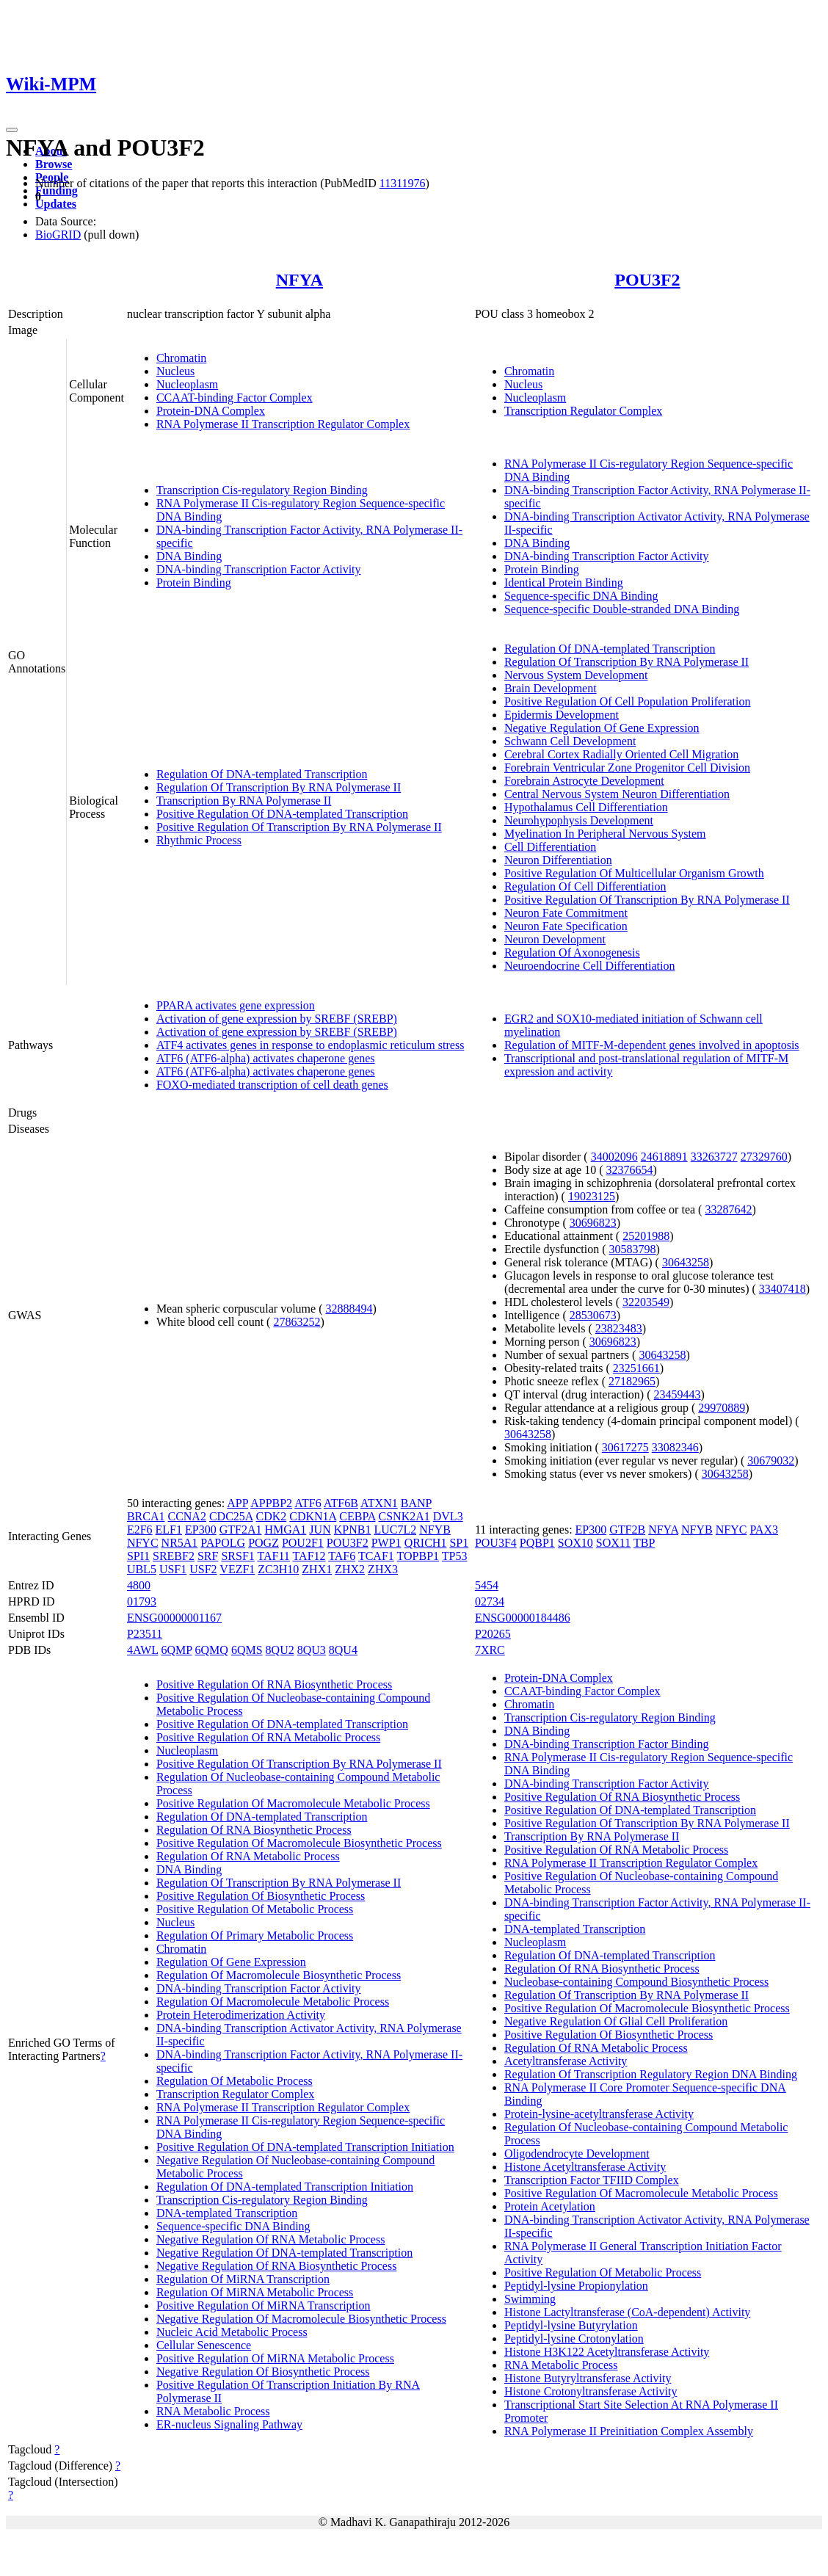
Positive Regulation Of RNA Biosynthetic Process (274, 1684)
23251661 (636, 1368)
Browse (53, 164)
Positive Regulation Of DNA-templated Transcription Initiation (305, 2147)
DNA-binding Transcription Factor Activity (258, 569)
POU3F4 (496, 1542)
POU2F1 (303, 1542)
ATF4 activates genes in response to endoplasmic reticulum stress (310, 1045)
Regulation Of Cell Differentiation (585, 886)
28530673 (593, 1315)
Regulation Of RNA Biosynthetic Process (254, 1830)
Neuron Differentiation (558, 860)
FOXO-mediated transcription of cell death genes (272, 1084)
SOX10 (575, 1542)
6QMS (247, 1650)
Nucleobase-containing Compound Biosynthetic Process (636, 1981)
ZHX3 (383, 1569)
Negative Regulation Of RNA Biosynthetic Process (276, 2266)
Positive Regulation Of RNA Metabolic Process (268, 1737)
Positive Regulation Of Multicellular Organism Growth (634, 873)
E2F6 (140, 1529)
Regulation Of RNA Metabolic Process (248, 1856)
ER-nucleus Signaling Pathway (229, 2424)
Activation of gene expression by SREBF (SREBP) (276, 1018)
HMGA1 (285, 1529)
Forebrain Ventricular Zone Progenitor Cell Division (627, 767)
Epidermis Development (561, 714)
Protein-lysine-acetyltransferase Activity (599, 2114)
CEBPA (357, 1516)
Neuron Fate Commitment (566, 913)
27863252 (296, 1322)
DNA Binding (189, 556)
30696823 (593, 1222)
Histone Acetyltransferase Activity (585, 2166)
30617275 (625, 1447)
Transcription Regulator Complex (583, 410)
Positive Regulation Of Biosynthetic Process (260, 1896)
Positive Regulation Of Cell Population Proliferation (627, 701)
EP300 (201, 1529)
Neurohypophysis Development (578, 820)
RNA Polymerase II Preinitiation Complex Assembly (628, 2431)
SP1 (458, 1542)
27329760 (764, 1156)
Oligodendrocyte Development (577, 2153)
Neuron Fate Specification (566, 926)
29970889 (721, 1407)
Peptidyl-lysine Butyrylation (571, 2325)
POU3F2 (647, 279)
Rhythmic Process (199, 840)
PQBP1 (537, 1542)
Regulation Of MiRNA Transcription (243, 2279)
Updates (55, 203)
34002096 (614, 1156)
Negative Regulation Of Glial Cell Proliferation (615, 2021)
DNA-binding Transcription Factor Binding (606, 1744)
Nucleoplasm (187, 384)
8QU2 (280, 1650)
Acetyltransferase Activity (566, 2061)
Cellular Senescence (203, 2345)
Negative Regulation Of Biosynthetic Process (263, 2371)
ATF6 (307, 1503)
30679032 (770, 1460)
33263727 (714, 1156)
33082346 (675, 1447)
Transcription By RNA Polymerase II (244, 800)
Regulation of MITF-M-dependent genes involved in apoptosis (651, 1045)
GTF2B (627, 1529)
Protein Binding (193, 582)
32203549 (645, 1302)
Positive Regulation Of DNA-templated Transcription (282, 814)
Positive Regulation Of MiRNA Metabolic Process (275, 2358)
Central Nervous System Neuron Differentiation (617, 794)
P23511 (144, 1634)
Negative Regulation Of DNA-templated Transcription (284, 2252)
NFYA (299, 279)
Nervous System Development (576, 675)
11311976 (403, 183)
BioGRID (58, 234)
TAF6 (341, 1556)
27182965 (632, 1381)
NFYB (435, 1529)
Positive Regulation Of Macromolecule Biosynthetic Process (299, 1843)
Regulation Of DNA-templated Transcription (262, 774)
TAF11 (274, 1556)
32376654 (629, 1170)
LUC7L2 (395, 1529)
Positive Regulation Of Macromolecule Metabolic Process (293, 1803)
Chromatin (181, 358)
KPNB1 (352, 1529)
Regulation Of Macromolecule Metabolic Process (272, 2001)
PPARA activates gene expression (235, 1005)
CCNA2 (186, 1516)
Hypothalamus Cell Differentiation (586, 807)
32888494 (348, 1308)
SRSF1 (237, 1556)
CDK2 (271, 1516)
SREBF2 (174, 1556)
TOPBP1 (418, 1556)
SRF (207, 1556)
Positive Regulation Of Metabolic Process (254, 1909)
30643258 (685, 1262)
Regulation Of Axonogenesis (572, 952)
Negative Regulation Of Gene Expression (602, 728)
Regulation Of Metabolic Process (234, 2081)
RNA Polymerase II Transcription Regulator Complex (283, 424)
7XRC (490, 1650)
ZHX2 (350, 1569)
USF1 (172, 1569)
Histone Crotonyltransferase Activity (591, 2391)
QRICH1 (425, 1542)
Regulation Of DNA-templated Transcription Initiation (284, 2186)
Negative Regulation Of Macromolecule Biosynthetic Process (301, 2318)
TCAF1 (376, 1556)
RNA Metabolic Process (213, 2411)
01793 (141, 1601)
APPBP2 (271, 1503)
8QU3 (311, 1650)
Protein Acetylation (549, 2206)
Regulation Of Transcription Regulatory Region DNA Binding (650, 2074)
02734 (489, 1601)
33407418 (782, 1288)
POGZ (263, 1542)
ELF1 (169, 1529)
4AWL (143, 1650)
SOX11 (613, 1542)
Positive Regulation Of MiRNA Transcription (263, 2305)
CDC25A (231, 1516)
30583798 (632, 1249)
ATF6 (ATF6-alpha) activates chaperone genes (265, 1058)
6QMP (176, 1650)
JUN (319, 1529)
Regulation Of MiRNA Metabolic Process (254, 2292)
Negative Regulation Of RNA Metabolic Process (270, 2239)
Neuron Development (555, 939)
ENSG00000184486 (522, 1617)
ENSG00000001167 (174, 1617)
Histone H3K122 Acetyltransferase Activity (607, 2351)
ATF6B (341, 1503)
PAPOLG (222, 1542)
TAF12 (309, 1556)
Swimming (530, 2299)
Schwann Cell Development (570, 741)
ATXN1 (379, 1503)
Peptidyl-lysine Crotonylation (574, 2338)
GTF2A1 (240, 1529)
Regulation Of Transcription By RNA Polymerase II (278, 787)
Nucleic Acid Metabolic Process (232, 2332)
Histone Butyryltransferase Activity (588, 2378)
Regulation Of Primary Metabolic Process (254, 1935)
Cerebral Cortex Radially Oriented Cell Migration (621, 754)
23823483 (618, 1328)
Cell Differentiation (550, 847)
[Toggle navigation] (12, 130)
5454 (486, 1585)
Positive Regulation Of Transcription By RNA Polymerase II (299, 827)
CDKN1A (312, 1516)
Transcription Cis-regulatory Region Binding (262, 490)
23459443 (677, 1394)
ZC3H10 (278, 1569)
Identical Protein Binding (563, 582)
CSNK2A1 (404, 1516)
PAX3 (763, 1529)
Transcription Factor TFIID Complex (591, 2180)
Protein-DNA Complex (210, 410)
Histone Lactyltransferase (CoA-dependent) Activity (627, 2312)
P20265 (493, 1634)
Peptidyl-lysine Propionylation (576, 2285)
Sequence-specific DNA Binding (581, 595)
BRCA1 (146, 1516)
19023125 (591, 1196)
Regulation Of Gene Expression (231, 1962)
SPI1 (138, 1556)
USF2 (203, 1569)
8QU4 (343, 1650)
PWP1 (386, 1542)
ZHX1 (317, 1569)
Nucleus (175, 371)
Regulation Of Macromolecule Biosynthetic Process (278, 1975)
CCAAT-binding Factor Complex (234, 397)
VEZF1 (237, 1569)
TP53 (455, 1556)
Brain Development (550, 688)
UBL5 (141, 1569)
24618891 (664, 1156)
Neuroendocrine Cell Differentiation (589, 965)
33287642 (728, 1209)
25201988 (645, 1236)
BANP (416, 1503)
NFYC (143, 1542)
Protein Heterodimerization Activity (240, 2015)
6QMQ (211, 1650)
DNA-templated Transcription (226, 2213)
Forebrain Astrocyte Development (584, 780)
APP (237, 1503)
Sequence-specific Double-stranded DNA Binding (621, 609)
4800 (138, 1585)
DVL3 (448, 1516)
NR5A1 (179, 1542)
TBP (644, 1542)
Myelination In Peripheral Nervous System (605, 833)
